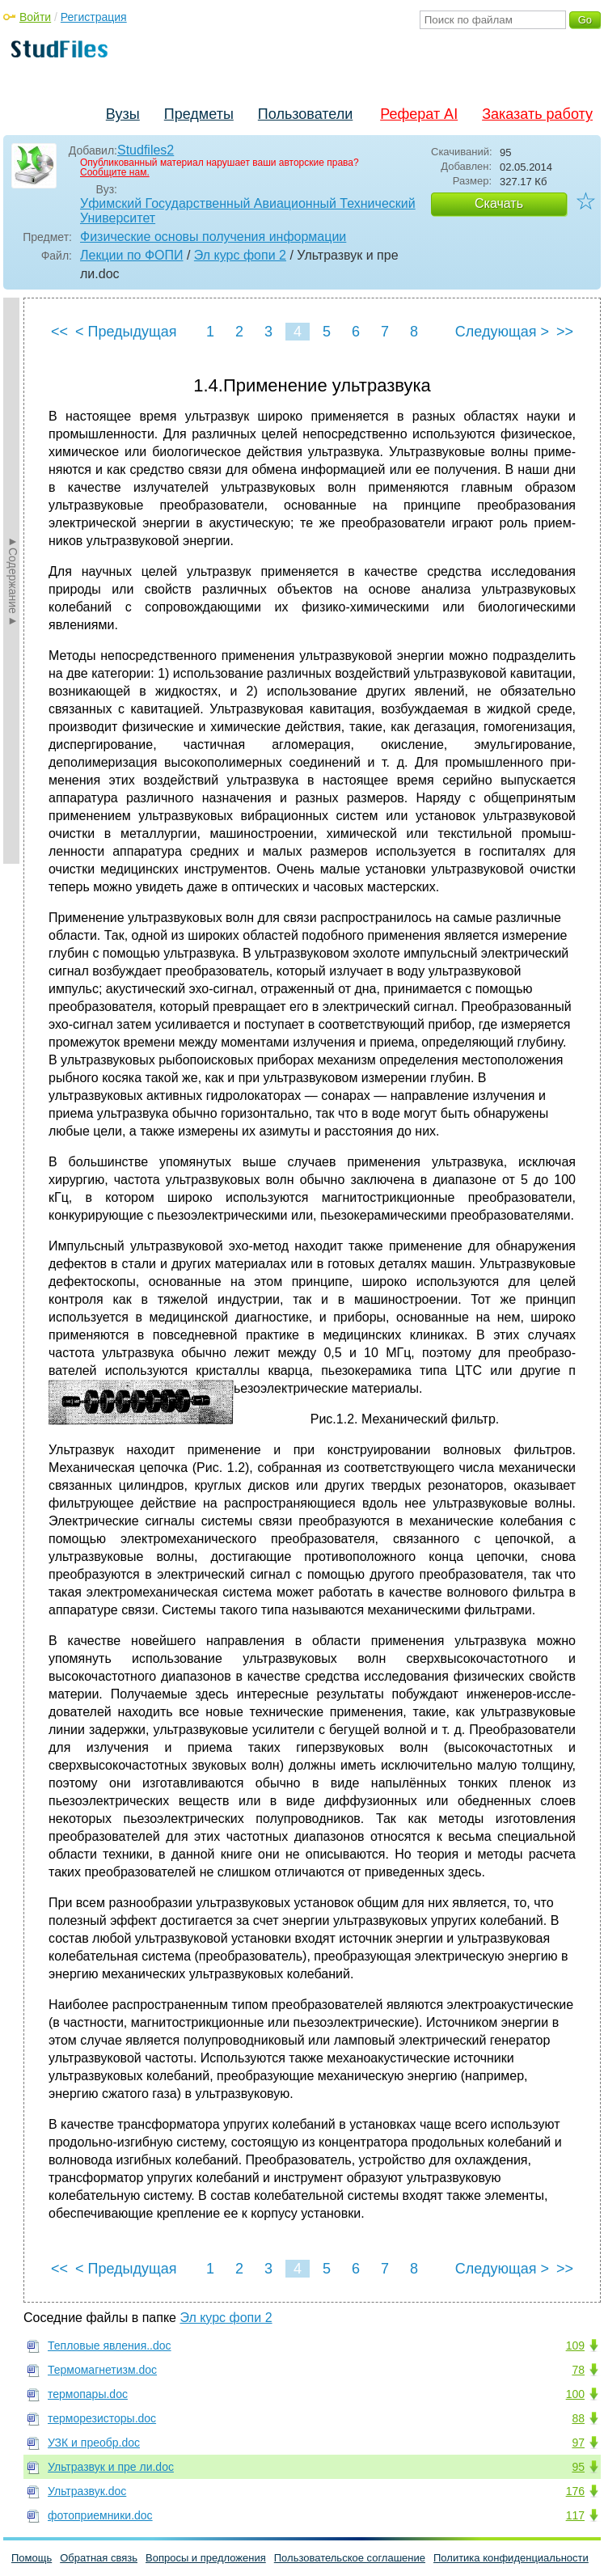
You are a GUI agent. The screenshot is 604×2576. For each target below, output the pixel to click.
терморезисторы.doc (102, 2418)
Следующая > (502, 332)
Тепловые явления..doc (109, 2345)
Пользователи (305, 114)
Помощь (31, 2558)
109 (575, 2345)
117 (575, 2515)
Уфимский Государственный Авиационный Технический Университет (248, 211)
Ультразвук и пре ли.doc (111, 2466)
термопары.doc (88, 2394)
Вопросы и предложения (206, 2558)
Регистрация (94, 17)
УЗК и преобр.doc (94, 2442)
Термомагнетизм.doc (102, 2369)
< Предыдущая (126, 332)
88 (578, 2418)
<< (59, 332)
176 (575, 2491)
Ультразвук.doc (87, 2491)
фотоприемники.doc (100, 2515)
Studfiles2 (145, 150)
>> (564, 332)
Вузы (123, 114)
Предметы (199, 114)
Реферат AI (419, 114)
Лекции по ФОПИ (132, 255)
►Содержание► (12, 581)
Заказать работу (537, 114)
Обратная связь (98, 2558)
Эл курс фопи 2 (240, 255)
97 (578, 2442)
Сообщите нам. (115, 172)
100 (575, 2394)
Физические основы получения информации (213, 236)
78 (578, 2369)
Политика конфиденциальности (511, 2558)
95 (578, 2466)
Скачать (499, 203)
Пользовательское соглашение (349, 2558)
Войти (35, 17)
